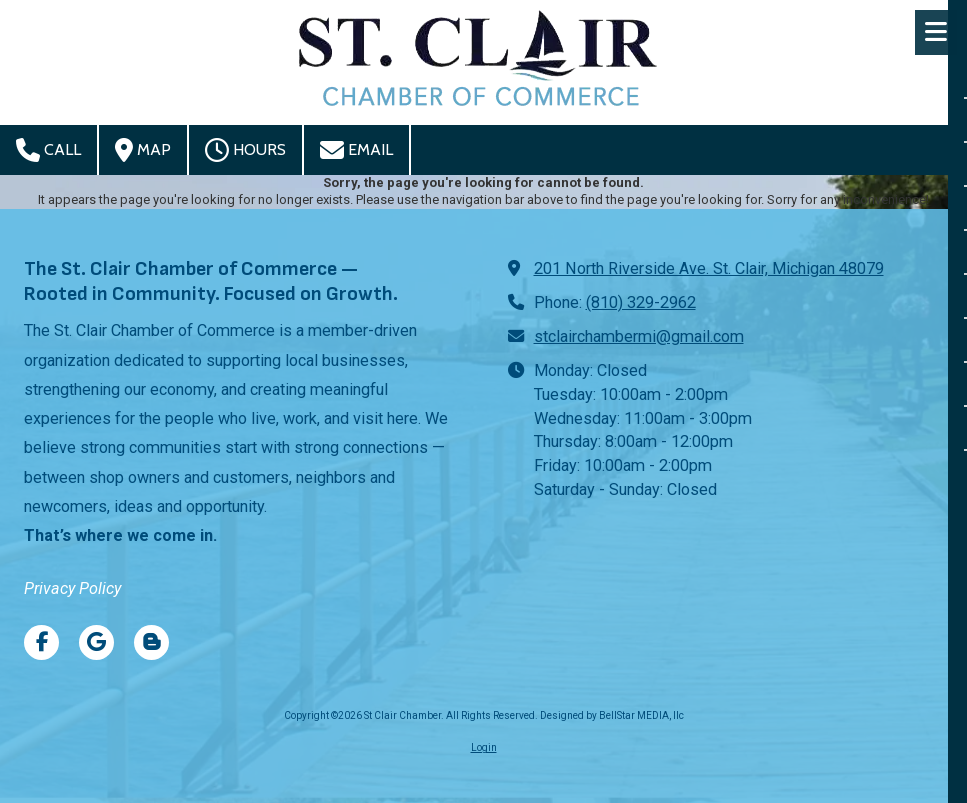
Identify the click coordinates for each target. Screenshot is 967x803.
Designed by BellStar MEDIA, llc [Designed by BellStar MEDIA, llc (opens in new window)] (612, 715)
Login (484, 747)
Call (48, 150)
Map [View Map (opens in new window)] (143, 150)
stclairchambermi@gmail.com (639, 336)
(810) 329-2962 (641, 302)
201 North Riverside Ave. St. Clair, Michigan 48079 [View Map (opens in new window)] (709, 268)
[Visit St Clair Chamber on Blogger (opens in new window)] (151, 642)
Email (356, 150)
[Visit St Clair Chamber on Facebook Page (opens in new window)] (41, 642)
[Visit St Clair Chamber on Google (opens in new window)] (96, 642)
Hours (245, 150)
